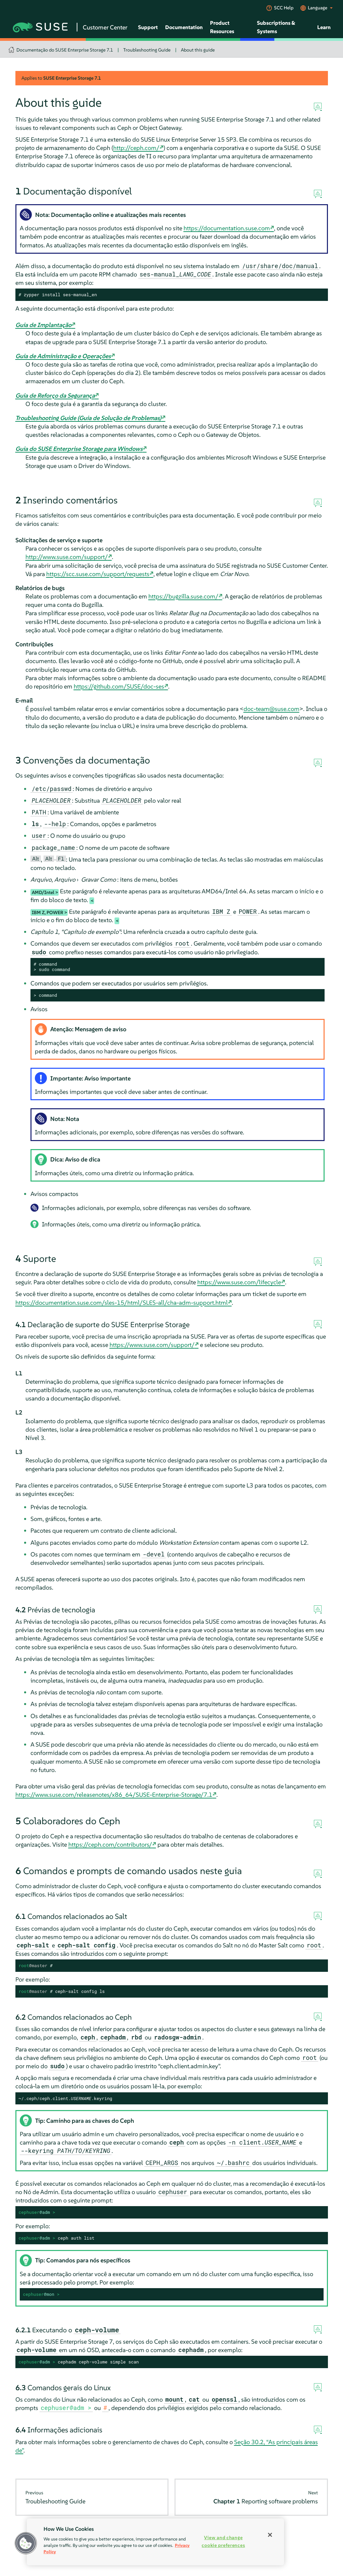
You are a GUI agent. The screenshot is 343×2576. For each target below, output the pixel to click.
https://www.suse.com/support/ (152, 1345)
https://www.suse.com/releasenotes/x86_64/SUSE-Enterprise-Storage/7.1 (113, 1794)
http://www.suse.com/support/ (66, 557)
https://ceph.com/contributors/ (110, 1844)
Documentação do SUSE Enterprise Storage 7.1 (64, 50)
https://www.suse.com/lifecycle (239, 1282)
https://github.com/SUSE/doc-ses (119, 686)
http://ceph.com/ (136, 148)
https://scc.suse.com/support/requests (97, 574)
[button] (26, 2543)
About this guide (198, 50)
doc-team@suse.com (271, 709)
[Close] (270, 2534)
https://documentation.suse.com (227, 228)
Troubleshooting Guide (146, 50)
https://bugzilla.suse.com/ (183, 596)
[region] (155, 2541)
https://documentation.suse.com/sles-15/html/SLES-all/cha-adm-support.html (121, 1302)
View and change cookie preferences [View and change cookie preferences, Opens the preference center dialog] (223, 2541)
